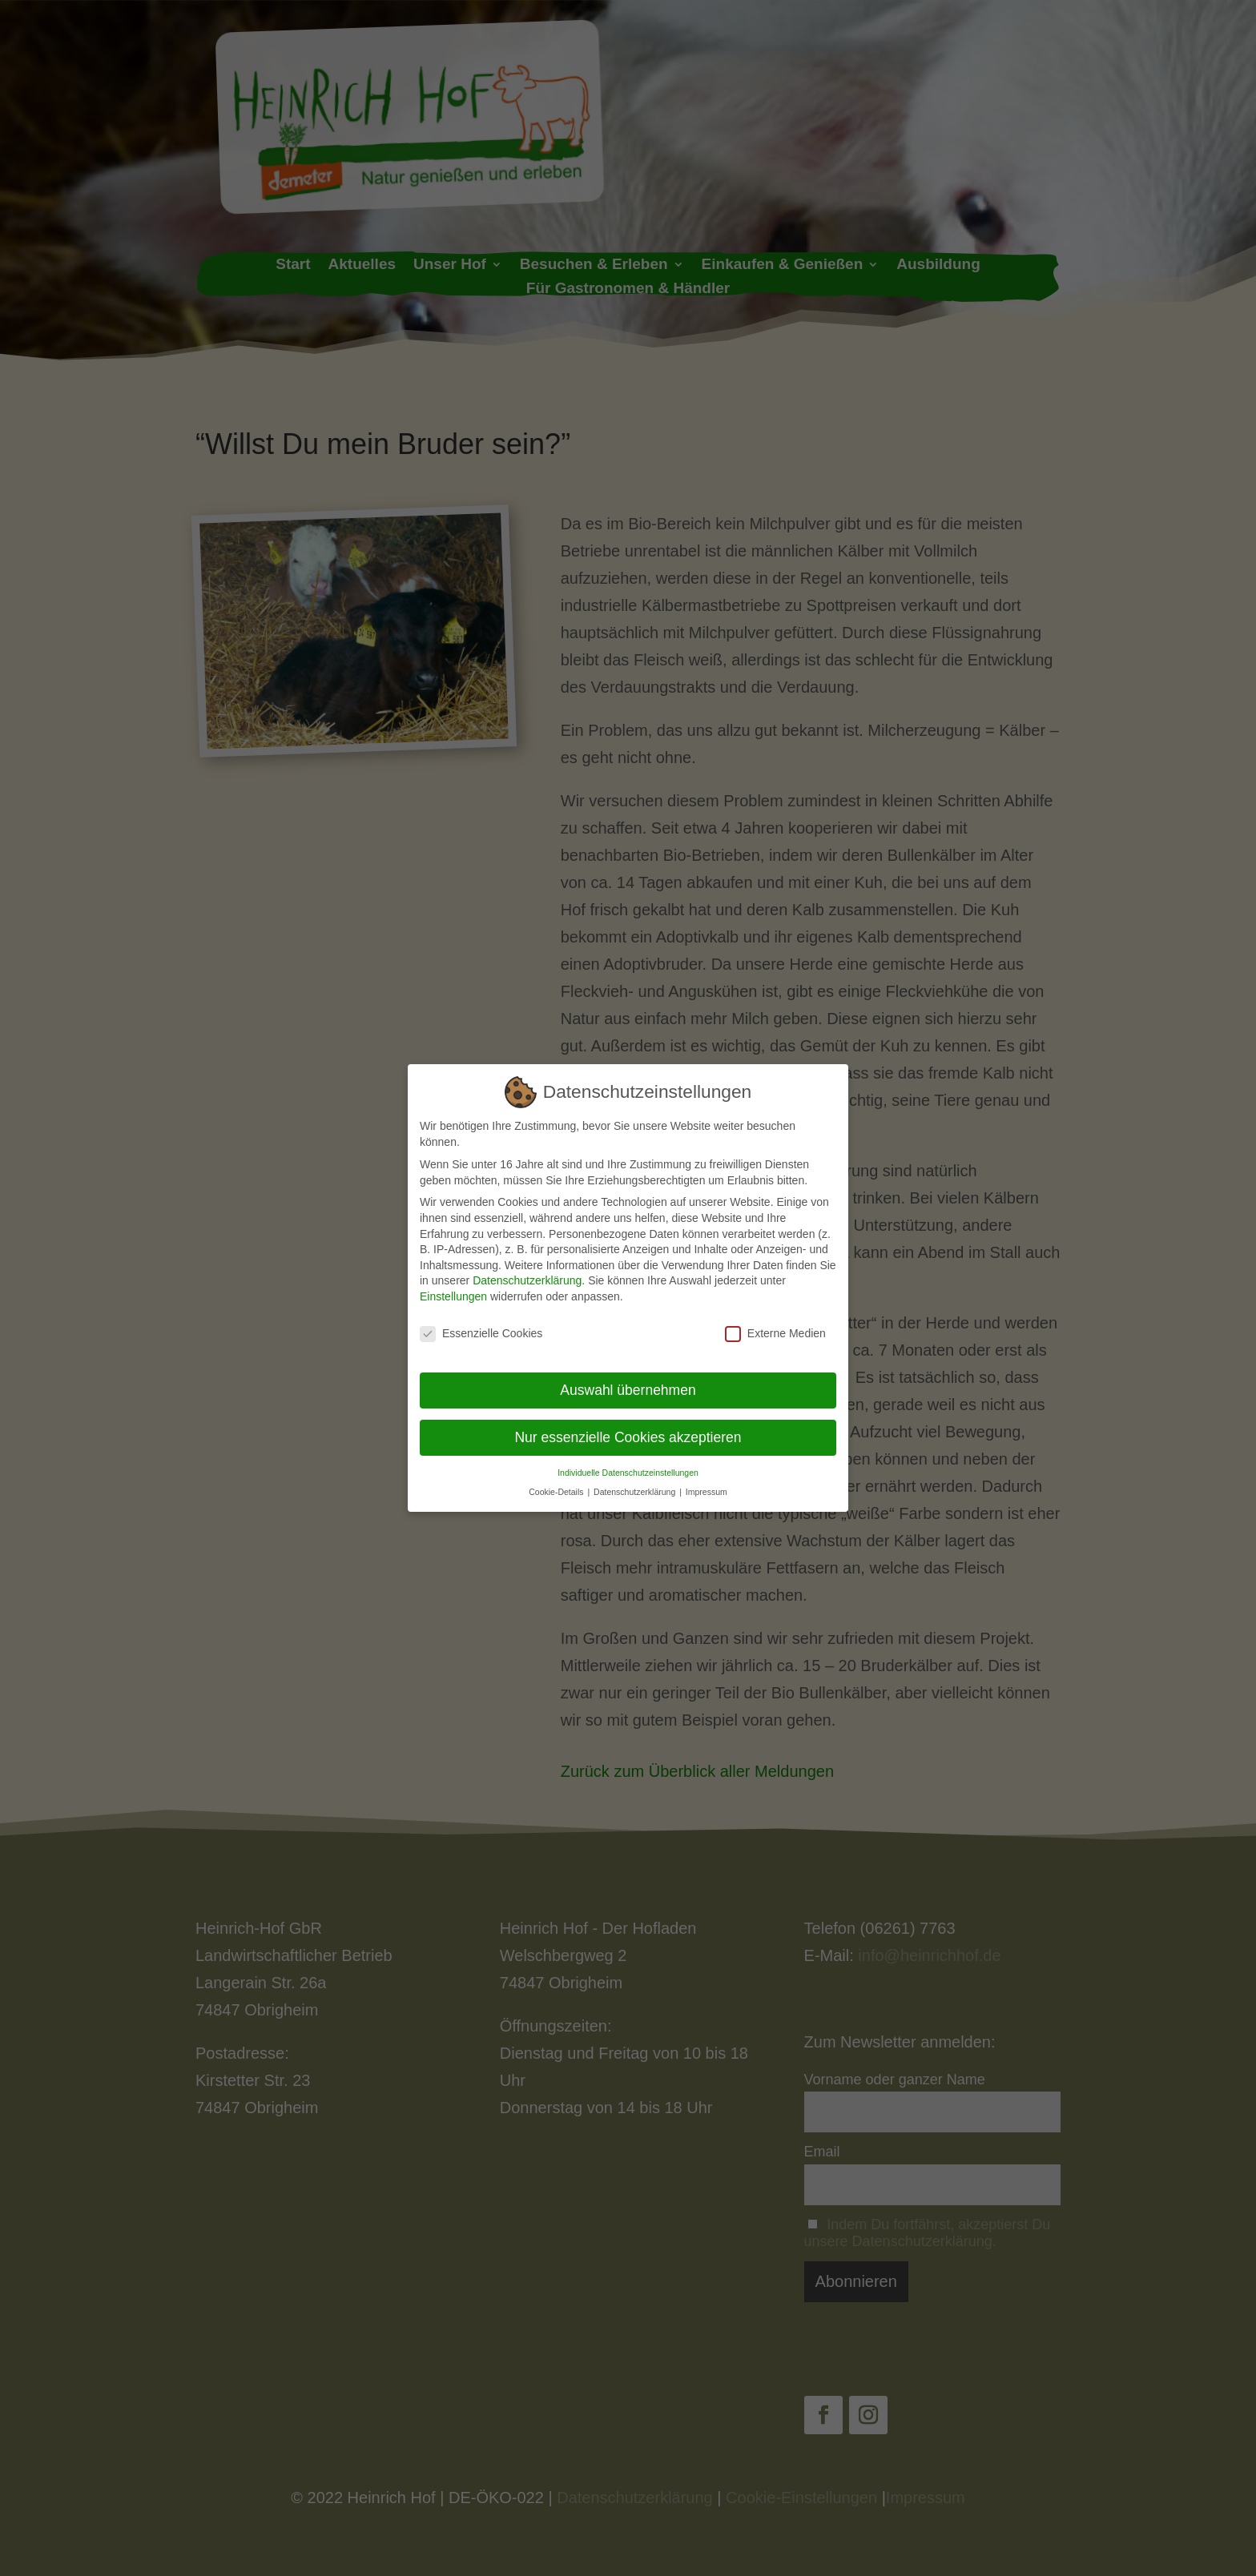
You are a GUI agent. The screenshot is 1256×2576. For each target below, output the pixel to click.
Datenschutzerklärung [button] (636, 1480)
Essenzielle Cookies (481, 1322)
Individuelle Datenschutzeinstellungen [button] (628, 1461)
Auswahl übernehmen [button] (627, 1379)
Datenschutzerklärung (527, 1270)
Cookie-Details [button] (557, 1480)
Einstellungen (453, 1285)
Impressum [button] (706, 1480)
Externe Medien (775, 1322)
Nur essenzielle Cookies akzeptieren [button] (627, 1426)
